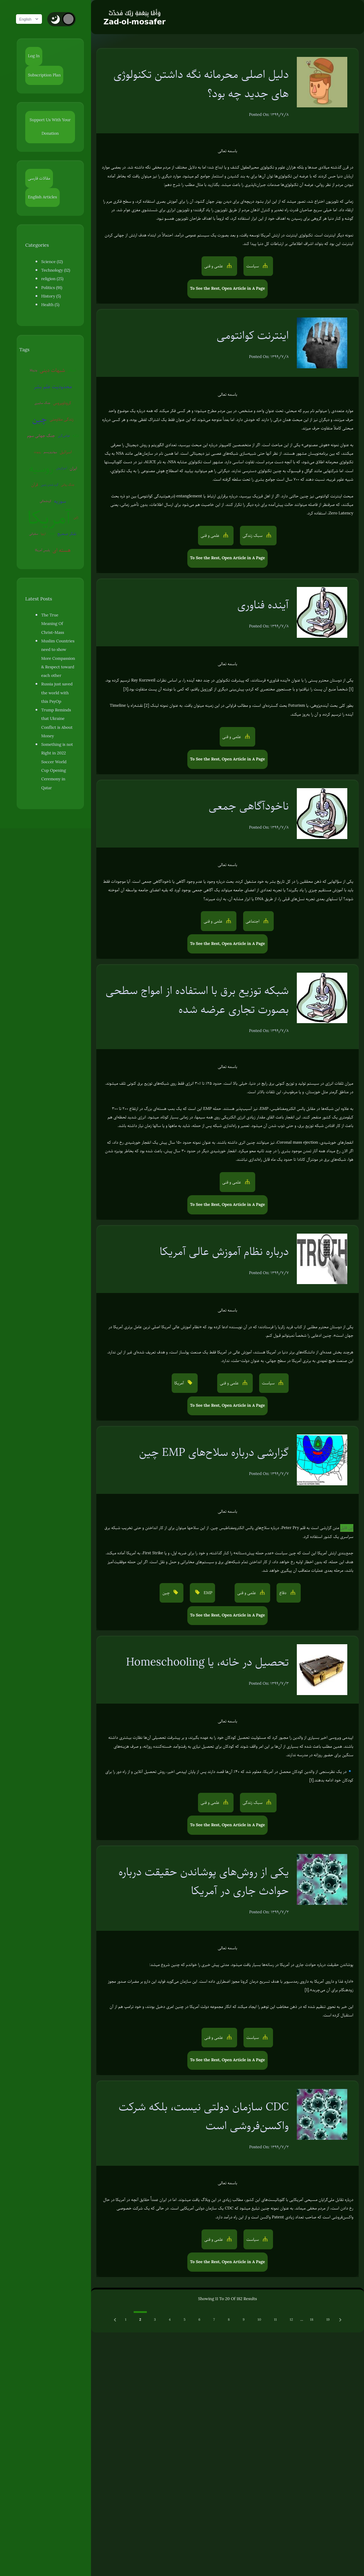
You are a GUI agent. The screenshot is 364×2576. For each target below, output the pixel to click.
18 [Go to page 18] (312, 2319)
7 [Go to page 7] (214, 2319)
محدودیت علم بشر (46, 386)
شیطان (74, 370)
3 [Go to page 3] (155, 2319)
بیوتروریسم (72, 435)
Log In (34, 56)
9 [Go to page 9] (244, 2319)
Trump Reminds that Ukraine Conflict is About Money (60, 694)
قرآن (41, 468)
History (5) (51, 296)
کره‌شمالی (48, 484)
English (31, 19)
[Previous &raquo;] (115, 2320)
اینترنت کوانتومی (253, 335)
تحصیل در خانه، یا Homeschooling (207, 1662)
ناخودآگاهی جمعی (249, 806)
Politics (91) (51, 288)
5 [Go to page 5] (184, 2319)
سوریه (62, 484)
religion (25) (52, 279)
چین (65, 402)
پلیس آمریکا (44, 533)
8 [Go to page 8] (229, 2319)
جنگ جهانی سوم (68, 419)
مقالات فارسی (39, 178)
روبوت (59, 435)
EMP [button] (207, 1593)
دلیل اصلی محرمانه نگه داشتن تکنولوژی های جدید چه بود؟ (201, 83)
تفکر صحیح (69, 517)
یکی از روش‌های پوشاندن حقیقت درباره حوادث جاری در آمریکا (204, 1881)
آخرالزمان (76, 452)
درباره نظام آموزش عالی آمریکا (224, 1251)
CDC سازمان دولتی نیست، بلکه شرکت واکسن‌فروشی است (204, 2116)
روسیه (55, 452)
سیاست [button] (253, 266)
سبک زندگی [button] (253, 535)
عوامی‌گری (38, 435)
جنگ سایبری (76, 386)
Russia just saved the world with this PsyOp (59, 668)
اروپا (45, 517)
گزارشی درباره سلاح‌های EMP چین (214, 1452)
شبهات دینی (54, 370)
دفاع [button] (283, 1593)
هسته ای (64, 533)
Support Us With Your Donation (52, 126)
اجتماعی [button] (253, 921)
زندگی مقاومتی (40, 419)
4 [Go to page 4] (170, 2319)
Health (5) (50, 305)
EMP (53, 517)
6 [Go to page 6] (199, 2319)
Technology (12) (55, 270)
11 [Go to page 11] (275, 2319)
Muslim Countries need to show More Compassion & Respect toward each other (59, 633)
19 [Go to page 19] (328, 2319)
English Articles (42, 197)
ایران (32, 468)
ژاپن (78, 501)
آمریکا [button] (179, 1383)
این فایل (346, 1528)
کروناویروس (46, 403)
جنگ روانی (75, 468)
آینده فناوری (263, 604)
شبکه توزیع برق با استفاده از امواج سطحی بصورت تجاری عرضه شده (197, 999)
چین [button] (166, 1593)
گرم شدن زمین (57, 468)
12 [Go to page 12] (291, 2319)
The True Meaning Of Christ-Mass (58, 603)
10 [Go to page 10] (259, 2319)
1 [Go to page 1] (125, 2319)
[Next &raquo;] (340, 2320)
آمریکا (51, 501)
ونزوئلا (35, 370)
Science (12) (52, 262)
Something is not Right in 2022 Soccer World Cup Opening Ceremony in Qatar (60, 724)
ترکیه (50, 435)
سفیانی (36, 517)
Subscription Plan (44, 75)
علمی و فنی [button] (214, 266)
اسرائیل (35, 452)
